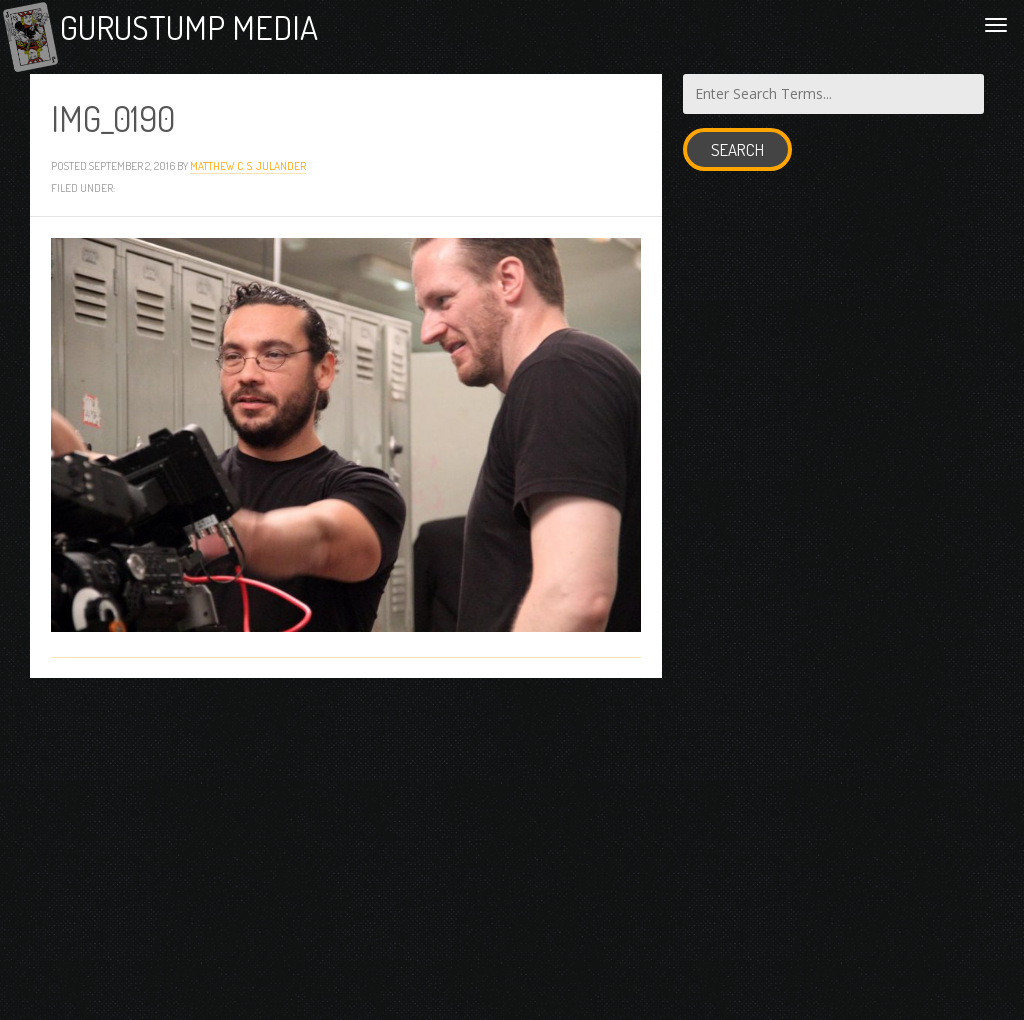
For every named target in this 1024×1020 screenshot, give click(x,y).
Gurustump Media (232, 32)
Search (737, 160)
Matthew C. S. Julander (248, 176)
